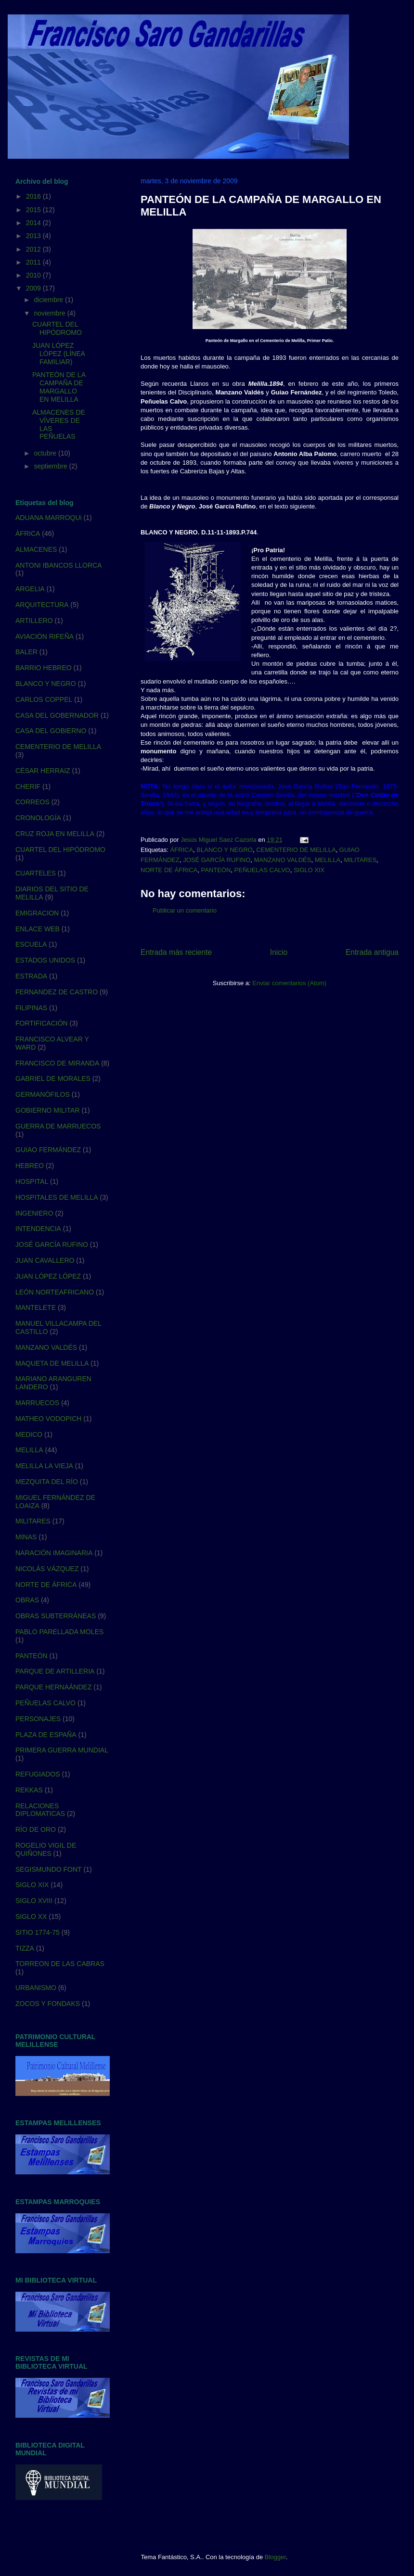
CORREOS (32, 802)
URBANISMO (35, 1988)
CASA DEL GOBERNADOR (57, 715)
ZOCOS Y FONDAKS (47, 2003)
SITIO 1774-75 (37, 1932)
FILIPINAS (31, 1008)
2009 (34, 288)
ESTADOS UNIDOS (45, 960)
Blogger (275, 2557)
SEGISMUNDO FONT (48, 1869)
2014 (34, 223)
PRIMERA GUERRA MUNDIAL (61, 1750)
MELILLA (327, 859)
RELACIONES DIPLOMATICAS (40, 1810)
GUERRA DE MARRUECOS (58, 1126)
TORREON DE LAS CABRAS (59, 1963)
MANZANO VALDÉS (282, 859)
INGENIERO (34, 1213)
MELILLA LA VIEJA (44, 1466)
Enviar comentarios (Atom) (289, 983)
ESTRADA (31, 976)
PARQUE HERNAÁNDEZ (53, 1687)
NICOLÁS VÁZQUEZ (46, 1569)
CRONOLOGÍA (38, 818)
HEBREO (29, 1165)
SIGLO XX (31, 1916)
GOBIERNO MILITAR (47, 1110)
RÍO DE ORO (35, 1829)
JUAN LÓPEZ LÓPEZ (48, 1276)
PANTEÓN (216, 870)
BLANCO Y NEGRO (224, 849)
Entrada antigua (372, 952)
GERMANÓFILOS (42, 1094)
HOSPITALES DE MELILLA (56, 1197)
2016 (34, 196)
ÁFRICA (181, 849)
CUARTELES (35, 873)
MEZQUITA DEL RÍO (46, 1481)
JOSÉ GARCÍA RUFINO (216, 859)
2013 (34, 236)
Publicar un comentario (185, 910)
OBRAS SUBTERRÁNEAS (55, 1616)
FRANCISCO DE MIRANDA (57, 1063)
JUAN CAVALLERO (44, 1260)
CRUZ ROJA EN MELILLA (54, 834)
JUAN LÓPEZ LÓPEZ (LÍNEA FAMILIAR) (58, 354)
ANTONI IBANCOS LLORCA (58, 565)
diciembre (49, 300)
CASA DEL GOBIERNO (50, 731)
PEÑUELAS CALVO (262, 870)
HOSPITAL (31, 1181)
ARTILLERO (34, 620)
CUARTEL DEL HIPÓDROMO (57, 328)
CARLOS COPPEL (43, 699)
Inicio (278, 952)
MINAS (26, 1537)
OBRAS (27, 1600)
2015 (34, 210)
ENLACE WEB (37, 929)
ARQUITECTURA (41, 605)
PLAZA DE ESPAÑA (46, 1734)
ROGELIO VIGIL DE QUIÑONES (45, 1849)
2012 (34, 249)
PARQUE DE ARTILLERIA (54, 1671)
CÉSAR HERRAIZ (42, 770)
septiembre (51, 466)
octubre (46, 453)
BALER (26, 652)
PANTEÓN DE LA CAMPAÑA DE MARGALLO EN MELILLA (58, 387)
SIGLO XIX (309, 870)
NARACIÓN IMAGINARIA (53, 1553)
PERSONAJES (38, 1719)
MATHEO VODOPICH (48, 1418)
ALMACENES (36, 549)
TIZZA (24, 1948)
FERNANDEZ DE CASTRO (56, 992)
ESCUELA (31, 944)
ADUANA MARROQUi (48, 517)
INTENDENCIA (38, 1228)
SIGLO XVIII (33, 1900)
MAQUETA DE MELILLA (52, 1363)
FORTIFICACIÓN (41, 1023)
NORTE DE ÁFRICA (169, 870)
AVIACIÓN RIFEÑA (44, 636)
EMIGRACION (37, 913)
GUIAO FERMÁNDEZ (48, 1150)
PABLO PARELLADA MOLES (59, 1632)
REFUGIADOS (37, 1774)
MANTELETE (35, 1307)
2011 (34, 262)
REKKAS (29, 1790)
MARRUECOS (37, 1403)
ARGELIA (30, 589)
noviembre (50, 313)
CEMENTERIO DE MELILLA (296, 849)
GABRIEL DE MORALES (53, 1078)
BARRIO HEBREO (43, 668)
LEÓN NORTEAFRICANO (54, 1292)
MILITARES (360, 859)
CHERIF (27, 786)
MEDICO (28, 1434)
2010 (34, 275)
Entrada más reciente (176, 952)
